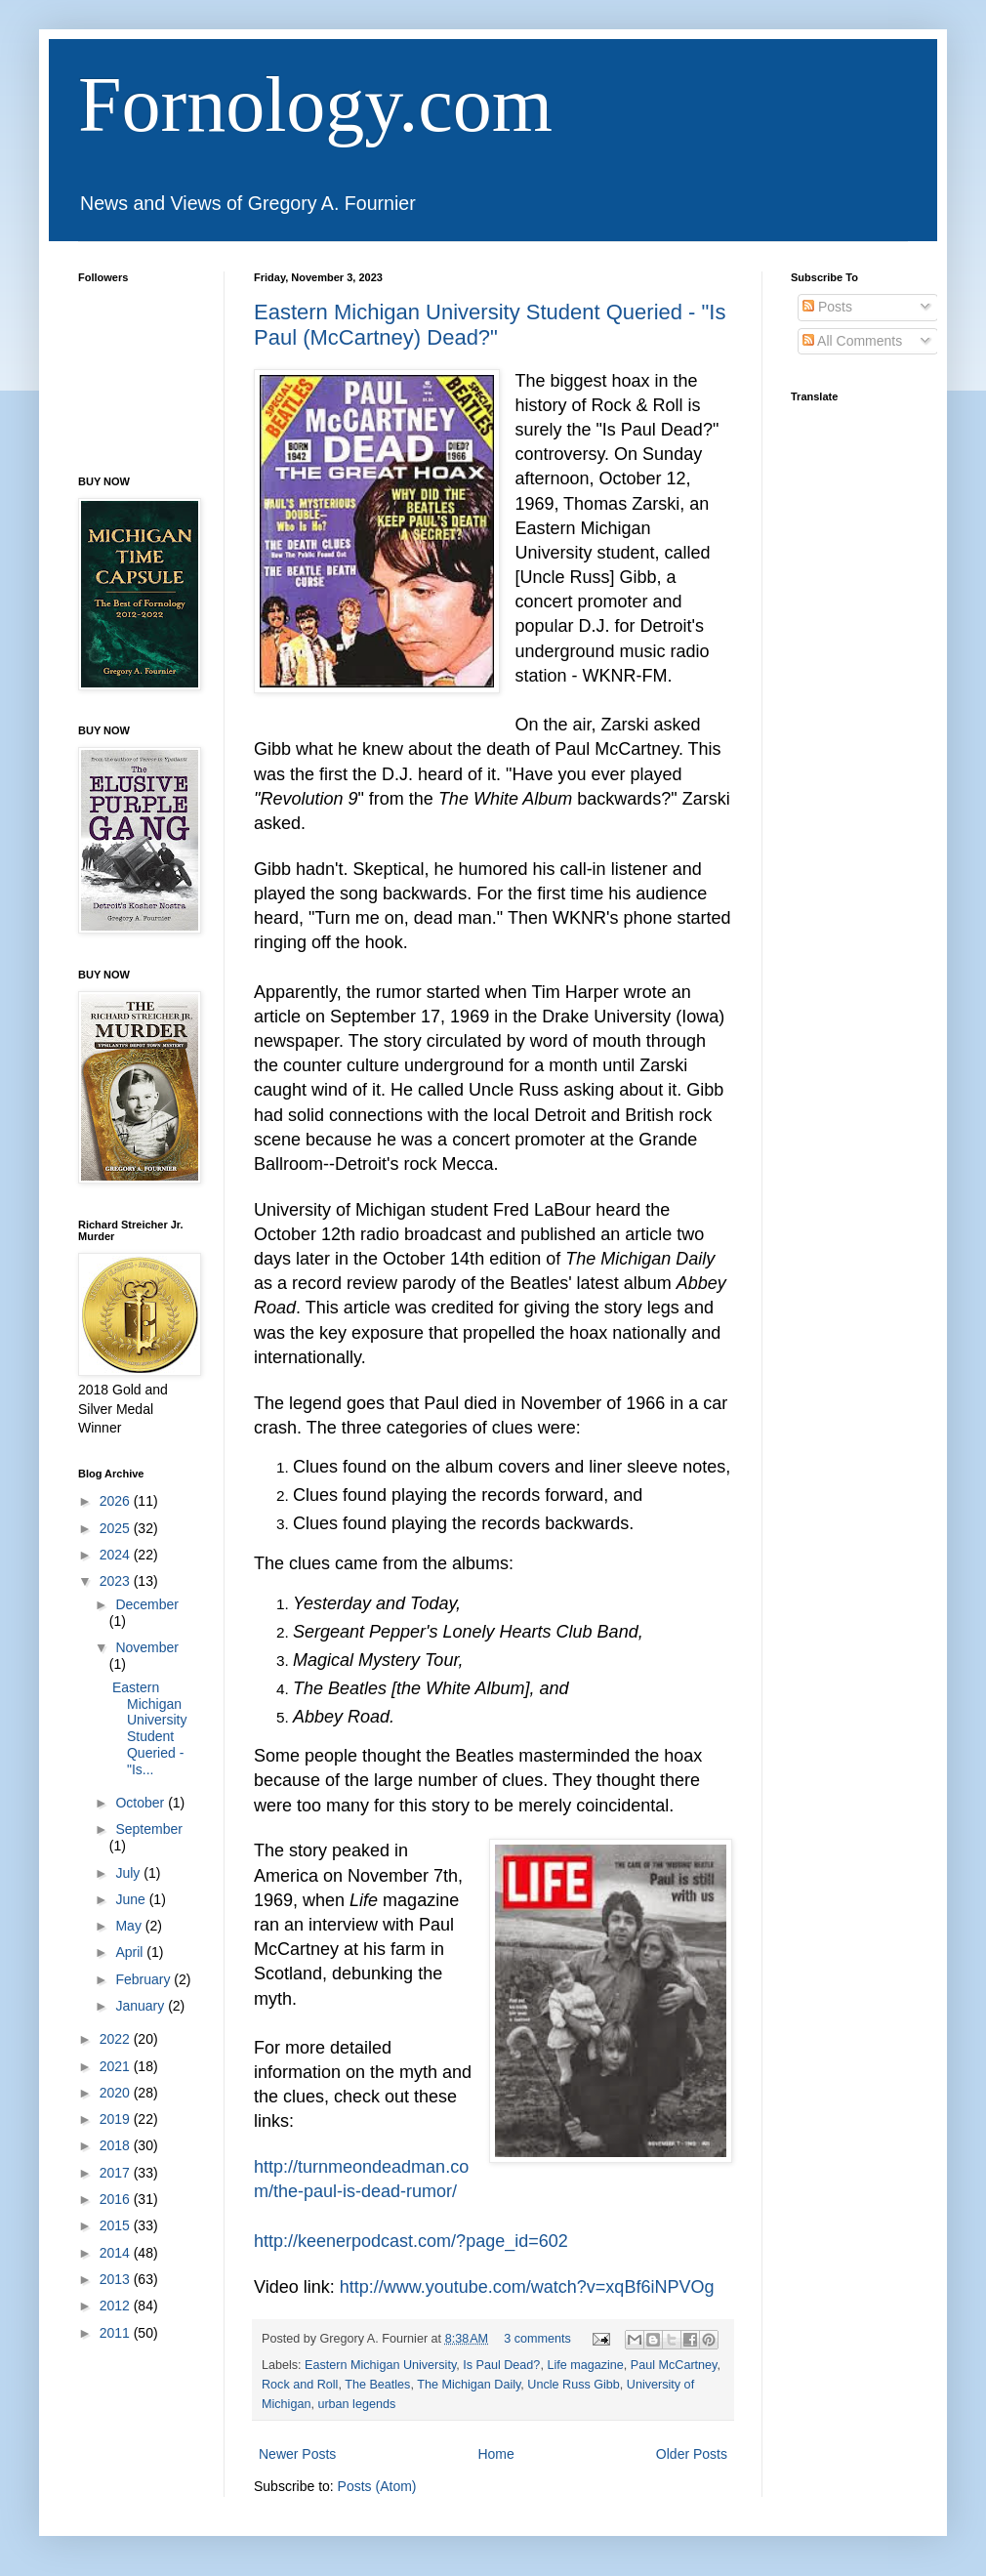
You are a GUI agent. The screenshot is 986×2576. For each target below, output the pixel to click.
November (147, 1647)
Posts (827, 306)
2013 (117, 2279)
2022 (117, 2039)
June (131, 1899)
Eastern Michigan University (380, 2365)
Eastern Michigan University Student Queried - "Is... (149, 1728)
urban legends (356, 2404)
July (129, 1873)
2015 (117, 2225)
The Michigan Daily (468, 2384)
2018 (117, 2145)
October (141, 1802)
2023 (117, 1581)
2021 (117, 2066)
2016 (117, 2199)
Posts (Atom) (377, 2486)
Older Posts (691, 2454)
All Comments (852, 341)
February (144, 1979)
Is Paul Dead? (501, 2365)
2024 (117, 1554)
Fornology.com (315, 104)
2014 (117, 2253)
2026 (117, 1501)
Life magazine (585, 2365)
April (130, 1952)
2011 (117, 2333)
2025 (117, 1528)
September (148, 1829)
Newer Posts (297, 2454)
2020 (117, 2092)
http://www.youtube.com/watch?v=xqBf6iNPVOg (527, 2287)
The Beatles (377, 2384)
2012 (117, 2305)
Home (495, 2454)
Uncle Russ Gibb (573, 2384)
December (147, 1604)
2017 (117, 2173)
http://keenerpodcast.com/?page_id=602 (411, 2241)
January (141, 2006)
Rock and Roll (300, 2384)
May (129, 1925)
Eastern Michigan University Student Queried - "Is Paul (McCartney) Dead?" (489, 325)
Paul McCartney (674, 2365)
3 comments (537, 2339)
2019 (117, 2119)
